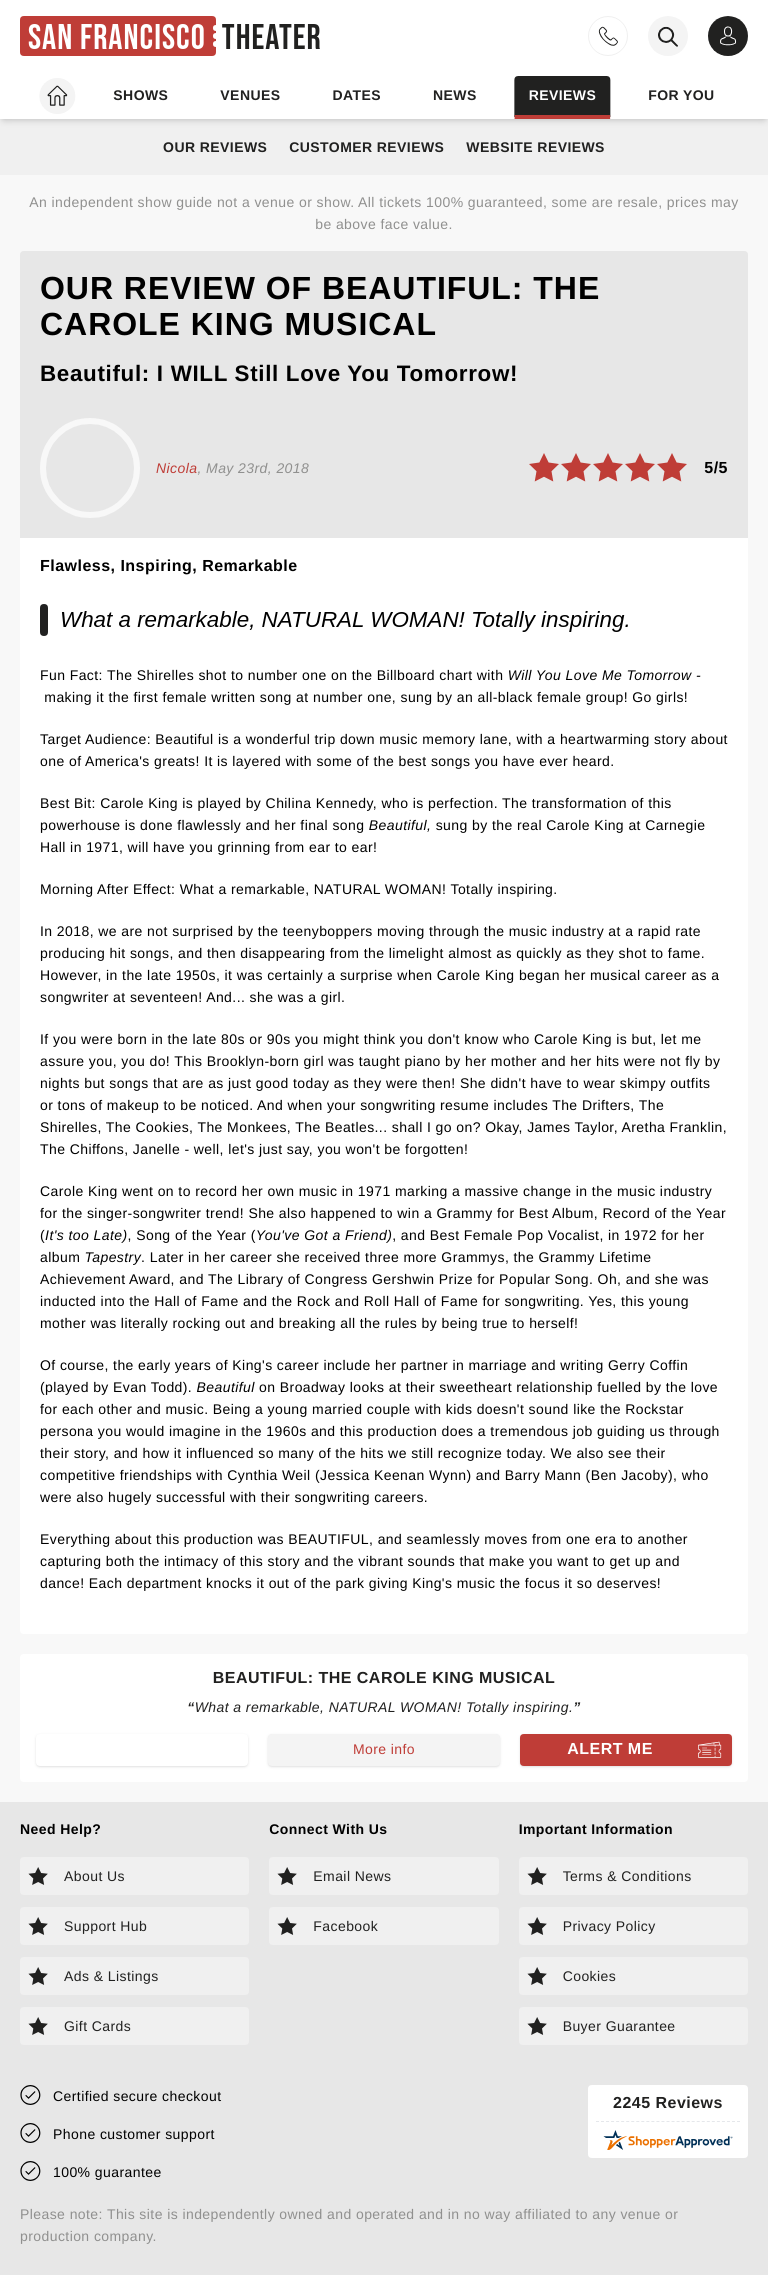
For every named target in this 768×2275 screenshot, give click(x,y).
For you (681, 95)
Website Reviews (535, 147)
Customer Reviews (366, 147)
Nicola (176, 468)
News (455, 95)
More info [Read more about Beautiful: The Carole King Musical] (384, 1749)
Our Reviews (215, 147)
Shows (140, 95)
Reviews (563, 95)
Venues (250, 95)
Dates (356, 95)
